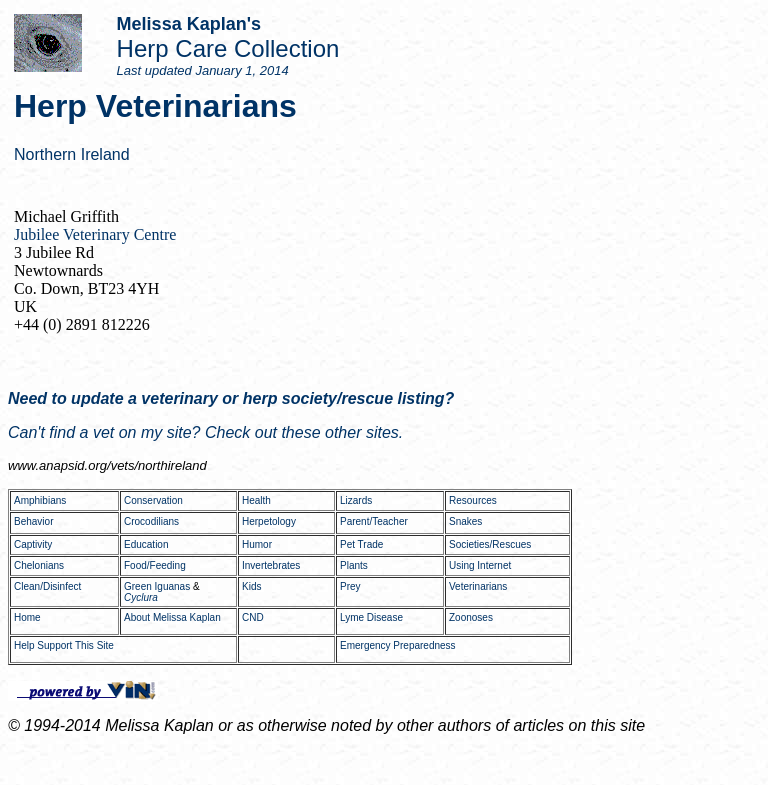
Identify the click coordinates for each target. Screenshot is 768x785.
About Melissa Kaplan (172, 617)
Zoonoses (471, 617)
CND (253, 617)
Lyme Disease (371, 617)
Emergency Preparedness (398, 645)
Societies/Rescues (490, 544)
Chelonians (39, 565)
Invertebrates (271, 565)
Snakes (465, 521)
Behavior (33, 521)
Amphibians (40, 500)
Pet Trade (361, 544)
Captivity (33, 544)
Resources (473, 500)
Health (256, 500)
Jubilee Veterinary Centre (95, 234)
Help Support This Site (64, 645)
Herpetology (269, 521)
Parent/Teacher (374, 521)
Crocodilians (151, 521)
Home (27, 617)
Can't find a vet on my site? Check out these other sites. (205, 432)
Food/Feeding (155, 565)
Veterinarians (478, 586)
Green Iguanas (157, 586)
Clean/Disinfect (47, 586)
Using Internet (480, 565)
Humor (257, 544)
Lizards (356, 500)
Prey (350, 586)
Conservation (153, 500)
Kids (251, 586)
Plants (354, 565)
